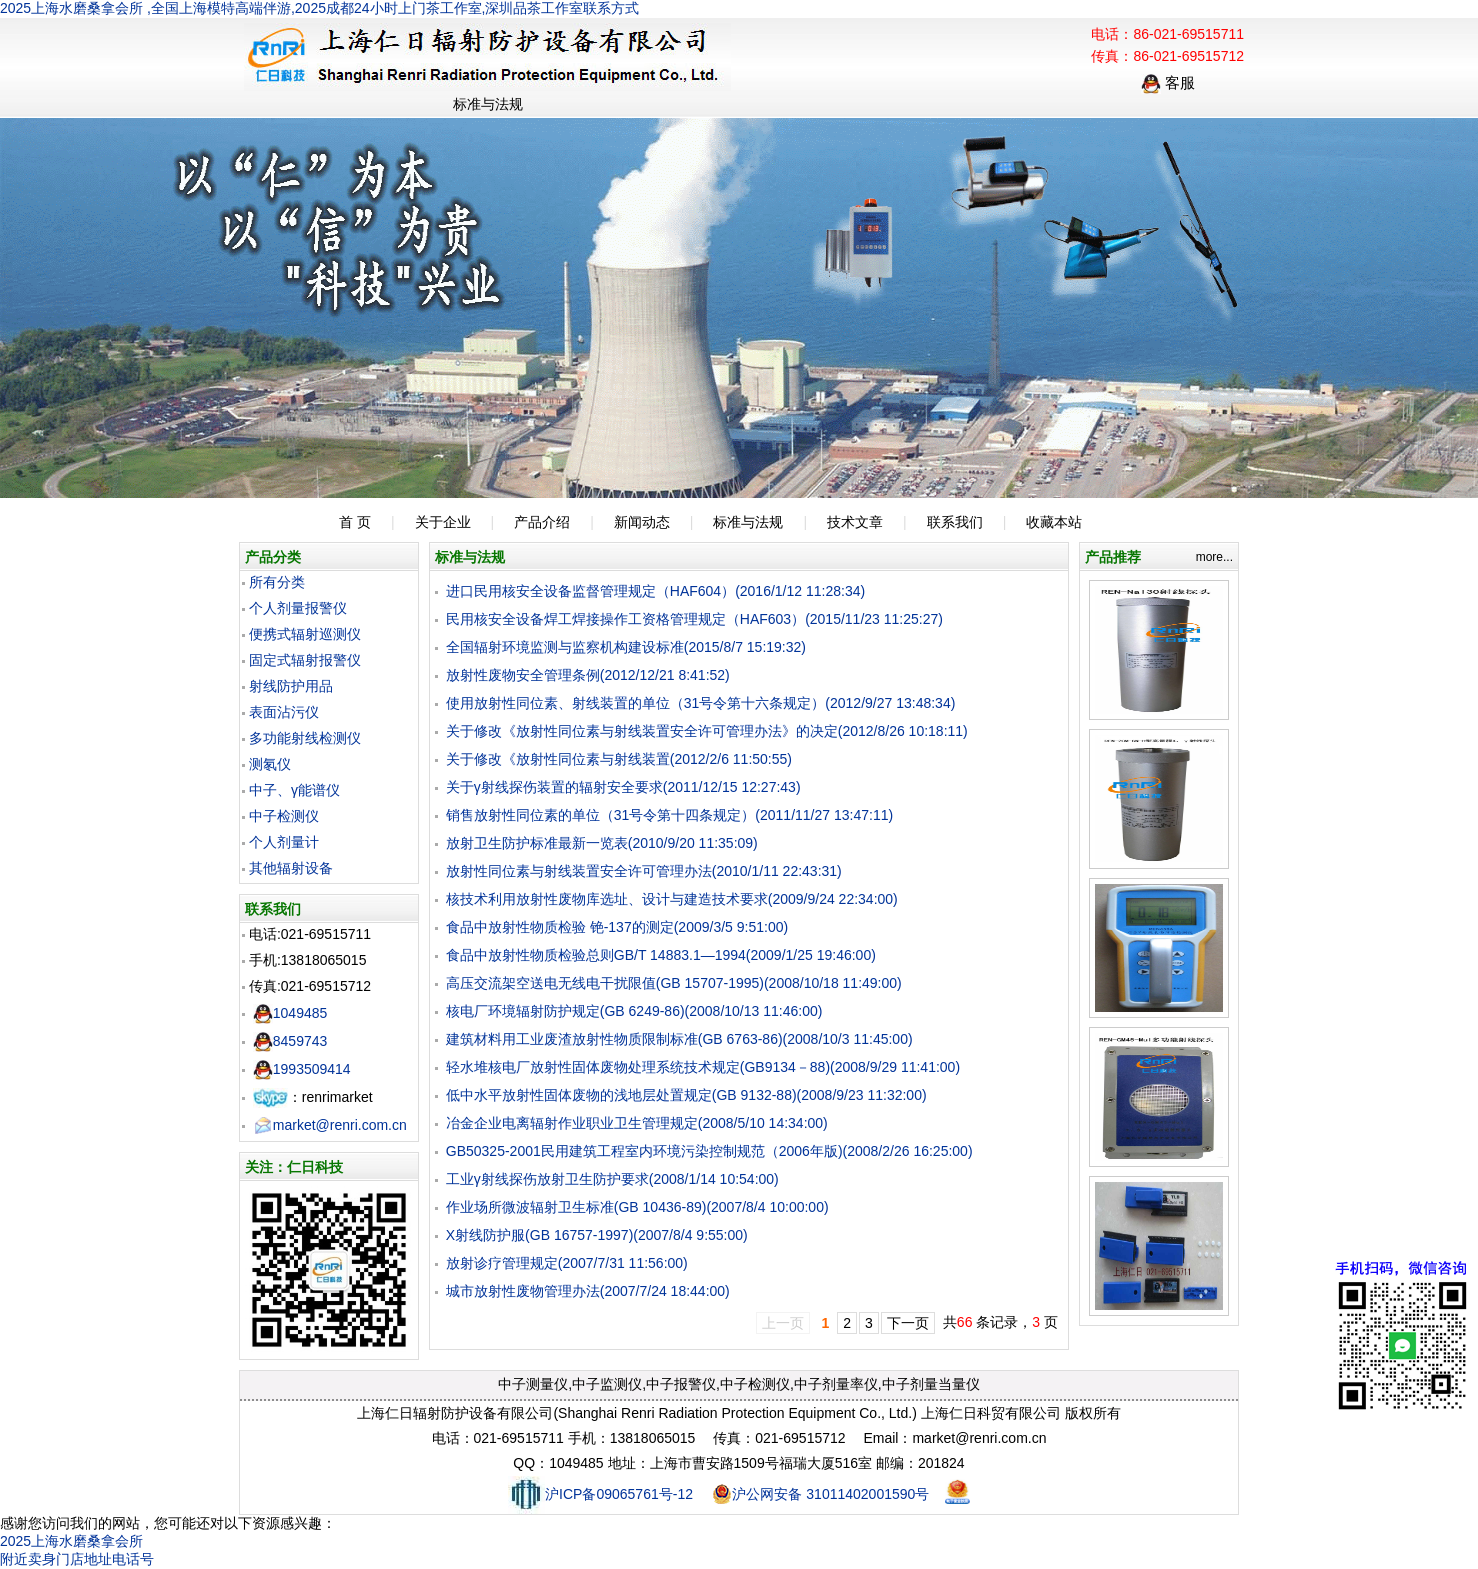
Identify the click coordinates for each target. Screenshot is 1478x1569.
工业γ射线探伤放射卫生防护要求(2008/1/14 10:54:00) (612, 1179)
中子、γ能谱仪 (294, 790)
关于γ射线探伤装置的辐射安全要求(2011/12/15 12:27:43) (623, 787)
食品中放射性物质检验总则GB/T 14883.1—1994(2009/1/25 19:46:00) (661, 955)
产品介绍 (542, 522)
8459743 (290, 1041)
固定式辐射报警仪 (305, 660)
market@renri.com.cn (330, 1125)
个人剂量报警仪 (298, 608)
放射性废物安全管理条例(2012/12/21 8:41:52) (588, 675)
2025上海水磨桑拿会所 (71, 1541)
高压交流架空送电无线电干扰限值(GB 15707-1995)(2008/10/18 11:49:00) (674, 983)
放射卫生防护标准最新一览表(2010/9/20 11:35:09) (602, 843)
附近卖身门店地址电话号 (77, 1559)
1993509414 (302, 1069)
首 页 (355, 522)
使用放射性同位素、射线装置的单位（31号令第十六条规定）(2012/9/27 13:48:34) (701, 703)
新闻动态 (642, 522)
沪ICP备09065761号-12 (600, 1494)
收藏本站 (1054, 522)
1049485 (290, 1013)
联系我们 (955, 522)
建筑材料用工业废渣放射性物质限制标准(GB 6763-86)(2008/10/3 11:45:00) (679, 1039)
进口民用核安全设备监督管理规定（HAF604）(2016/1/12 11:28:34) (655, 591)
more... (1214, 557)
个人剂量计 (284, 842)
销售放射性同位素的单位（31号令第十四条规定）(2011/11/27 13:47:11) (669, 815)
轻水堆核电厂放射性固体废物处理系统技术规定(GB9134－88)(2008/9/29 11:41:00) (703, 1067)
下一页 (908, 1323)
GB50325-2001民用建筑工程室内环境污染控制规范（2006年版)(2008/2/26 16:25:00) (709, 1151)
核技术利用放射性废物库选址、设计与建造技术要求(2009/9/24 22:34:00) (672, 899)
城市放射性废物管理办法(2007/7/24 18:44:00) (588, 1291)
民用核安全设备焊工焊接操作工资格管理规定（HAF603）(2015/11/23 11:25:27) (694, 619)
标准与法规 (748, 522)
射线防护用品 (291, 686)
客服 (1168, 82)
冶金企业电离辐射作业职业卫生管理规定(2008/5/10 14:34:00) (637, 1123)
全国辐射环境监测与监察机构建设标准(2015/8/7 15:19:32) (626, 647)
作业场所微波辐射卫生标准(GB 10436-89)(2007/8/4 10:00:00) (637, 1207)
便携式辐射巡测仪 (305, 634)
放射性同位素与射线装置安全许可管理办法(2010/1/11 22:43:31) (644, 871)
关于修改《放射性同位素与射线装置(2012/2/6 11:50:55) (619, 759)
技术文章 (855, 522)
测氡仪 (270, 764)
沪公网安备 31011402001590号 (820, 1494)
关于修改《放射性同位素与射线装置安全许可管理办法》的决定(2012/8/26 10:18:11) (707, 731)
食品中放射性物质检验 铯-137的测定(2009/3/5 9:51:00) (617, 927)
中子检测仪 (284, 816)
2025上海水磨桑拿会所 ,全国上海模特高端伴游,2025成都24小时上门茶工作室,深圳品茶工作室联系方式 (319, 8)
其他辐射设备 (291, 868)
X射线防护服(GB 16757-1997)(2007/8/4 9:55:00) (597, 1235)
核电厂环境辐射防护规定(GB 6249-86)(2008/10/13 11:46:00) (634, 1011)
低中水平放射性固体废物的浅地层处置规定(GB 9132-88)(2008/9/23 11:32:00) (686, 1095)
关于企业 (443, 522)
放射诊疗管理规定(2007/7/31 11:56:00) (567, 1263)
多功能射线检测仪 (305, 738)
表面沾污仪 (284, 712)
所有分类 (277, 582)
